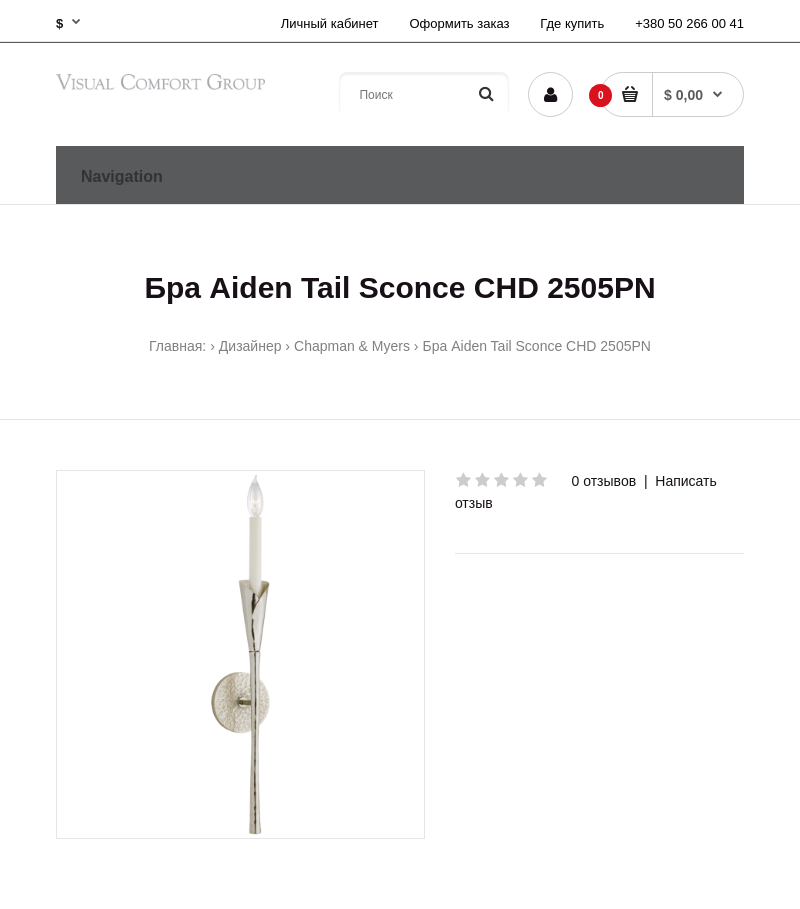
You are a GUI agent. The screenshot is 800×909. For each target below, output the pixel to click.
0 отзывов (604, 481)
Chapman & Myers (352, 346)
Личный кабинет (330, 23)
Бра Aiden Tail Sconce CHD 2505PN (537, 346)
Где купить (572, 23)
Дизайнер (250, 346)
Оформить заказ (459, 23)
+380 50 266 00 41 (689, 23)
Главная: (177, 346)
